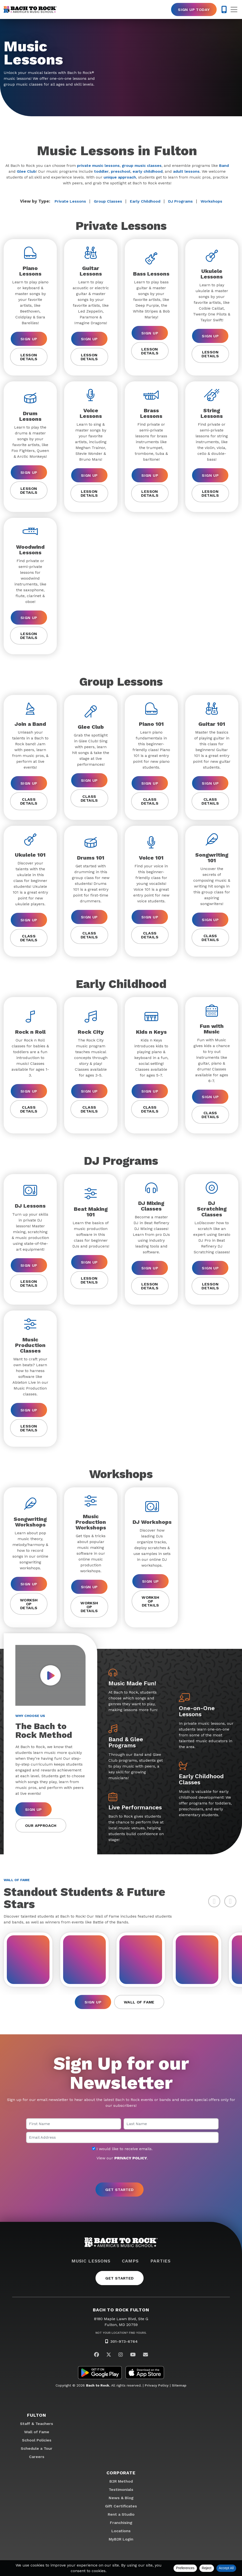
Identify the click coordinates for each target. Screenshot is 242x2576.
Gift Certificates (121, 2506)
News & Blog (121, 2497)
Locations (121, 2531)
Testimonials (121, 2489)
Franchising (121, 2522)
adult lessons (186, 171)
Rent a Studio (121, 2514)
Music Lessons (90, 2261)
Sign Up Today (194, 9)
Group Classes (108, 201)
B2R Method (121, 2481)
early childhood (148, 171)
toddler (101, 171)
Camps (130, 2261)
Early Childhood (145, 201)
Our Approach (41, 1825)
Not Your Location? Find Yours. (121, 2332)
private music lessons (98, 165)
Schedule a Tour (36, 2448)
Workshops (211, 201)
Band (224, 165)
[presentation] (121, 2172)
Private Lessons (70, 201)
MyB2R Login (121, 2539)
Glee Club (26, 171)
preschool (120, 171)
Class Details (29, 801)
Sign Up (28, 339)
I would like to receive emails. (122, 2149)
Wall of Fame (139, 2002)
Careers (36, 2456)
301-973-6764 (124, 2341)
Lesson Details (29, 357)
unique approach (120, 177)
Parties (160, 2261)
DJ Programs (180, 201)
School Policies (36, 2440)
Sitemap (179, 2385)
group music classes (142, 165)
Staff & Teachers (36, 2423)
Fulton (36, 2415)
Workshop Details (29, 1604)
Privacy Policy (157, 2385)
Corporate (121, 2472)
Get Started (119, 2278)
